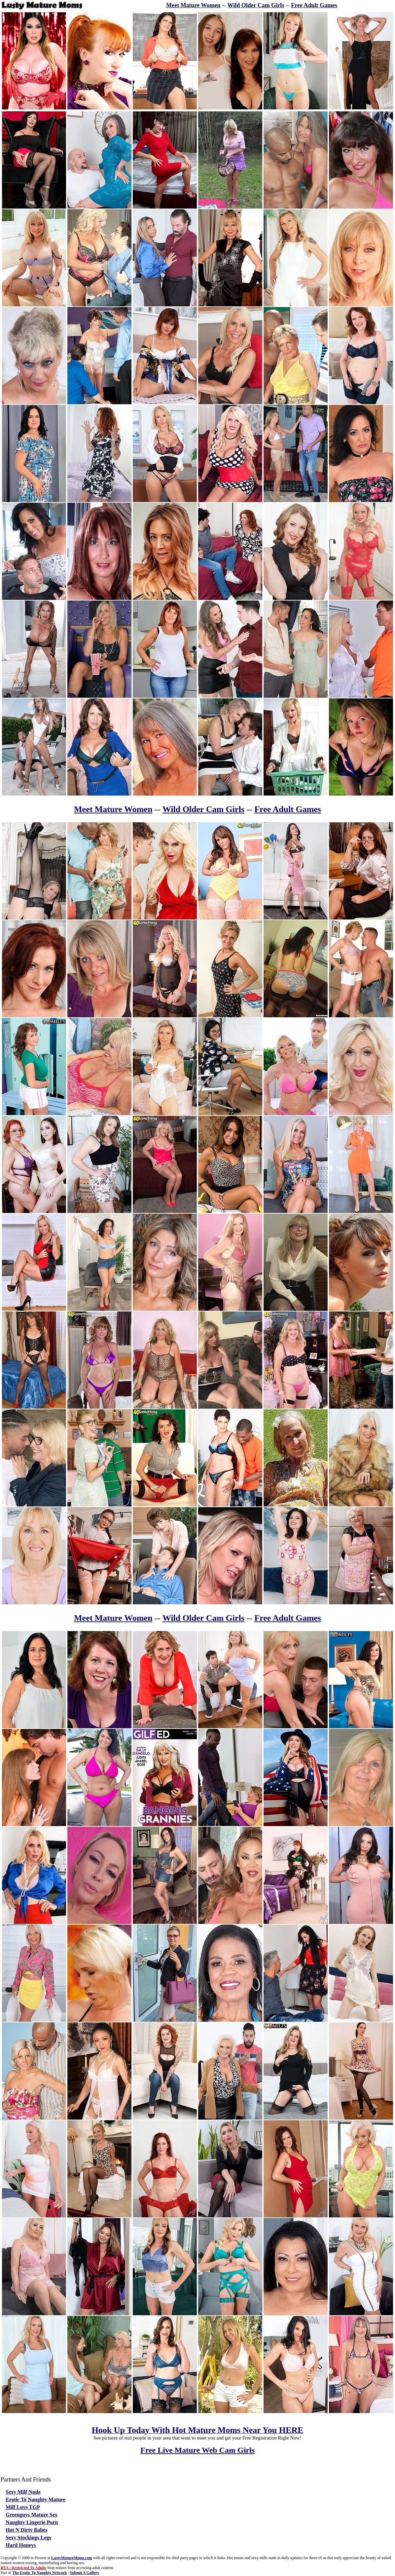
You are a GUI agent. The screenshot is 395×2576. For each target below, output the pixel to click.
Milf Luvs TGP (23, 2507)
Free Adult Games (314, 5)
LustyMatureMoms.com (71, 2558)
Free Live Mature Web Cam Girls (197, 2450)
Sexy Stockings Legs (28, 2537)
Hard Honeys (21, 2545)
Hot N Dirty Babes (27, 2530)
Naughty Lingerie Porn (32, 2522)
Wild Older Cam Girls (255, 5)
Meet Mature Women (193, 5)
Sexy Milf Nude (23, 2492)
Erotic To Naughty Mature (35, 2499)
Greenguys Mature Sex (31, 2514)
